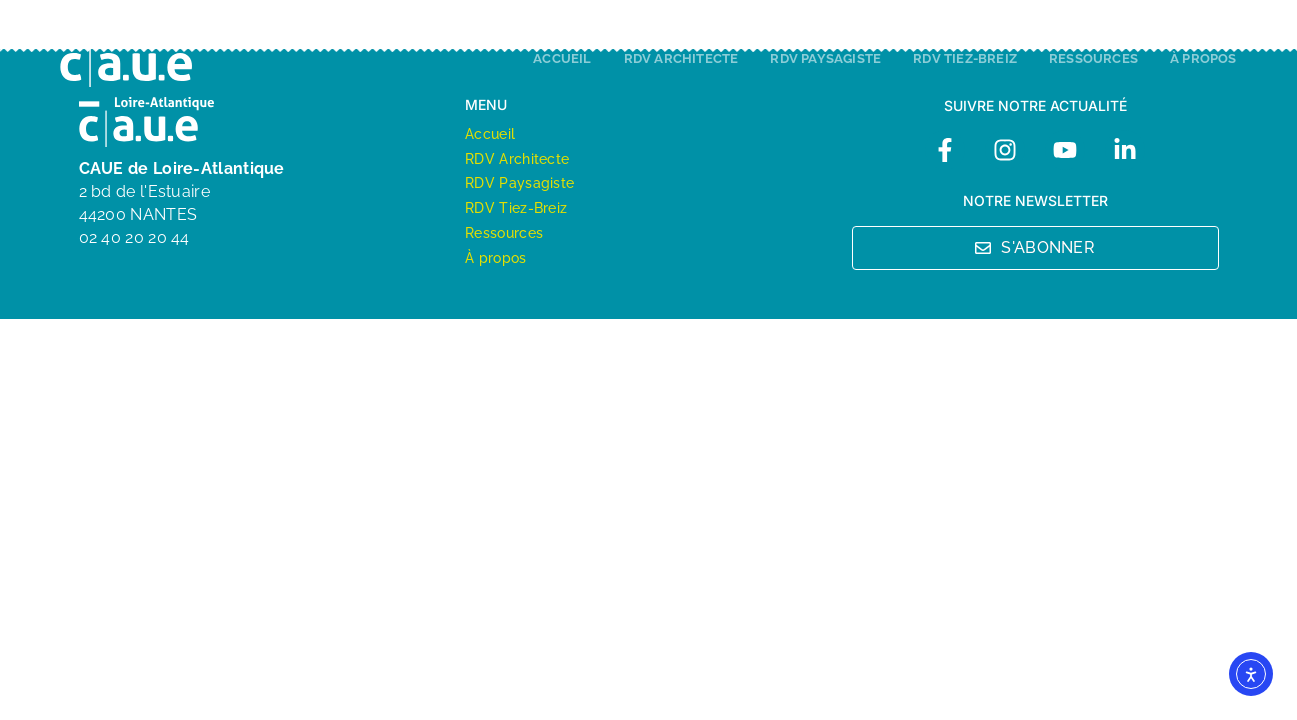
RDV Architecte (681, 58)
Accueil (562, 58)
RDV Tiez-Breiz (965, 58)
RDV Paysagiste (825, 58)
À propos (1203, 58)
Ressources (1093, 58)
